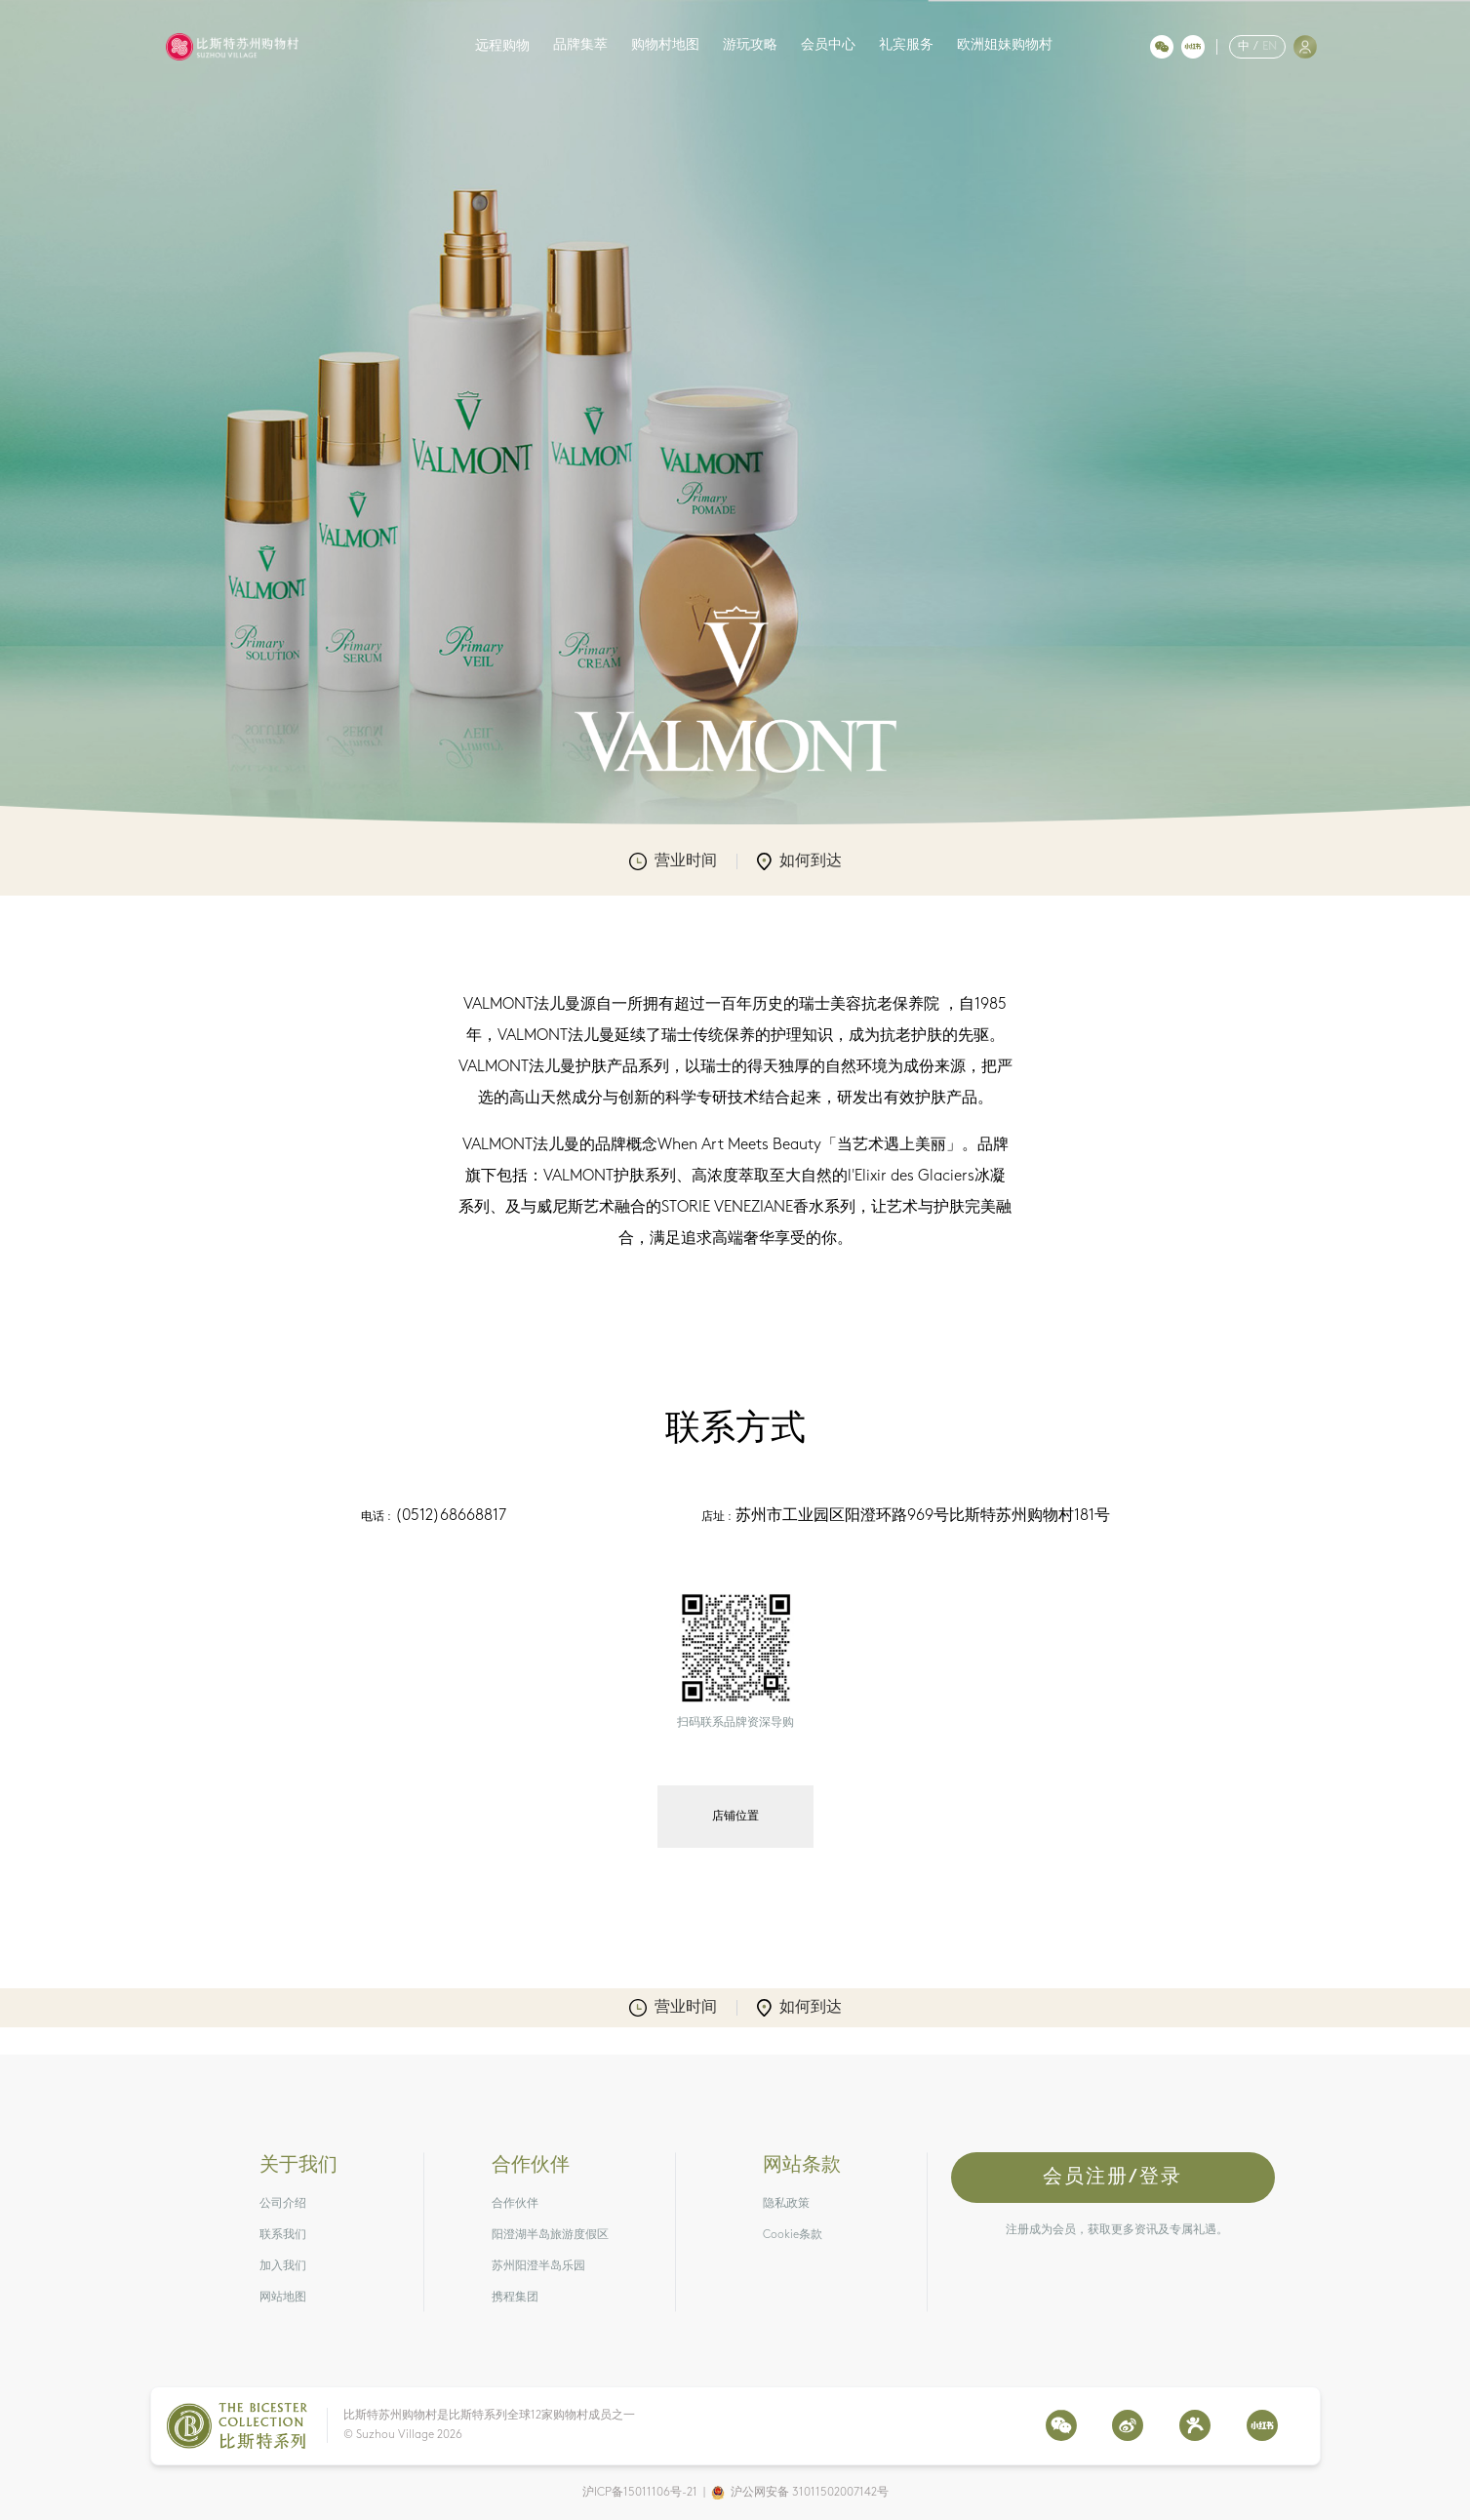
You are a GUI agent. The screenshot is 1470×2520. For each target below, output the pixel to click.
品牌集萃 (580, 45)
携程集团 (515, 2297)
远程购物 (502, 46)
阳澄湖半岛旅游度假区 (550, 2235)
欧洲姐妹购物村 (1005, 45)
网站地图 (282, 2297)
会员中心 (828, 45)
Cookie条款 (792, 2235)
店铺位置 (735, 1816)
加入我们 (282, 2266)
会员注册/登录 (1112, 2177)
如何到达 (799, 861)
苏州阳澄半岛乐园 (538, 2266)
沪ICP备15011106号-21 (639, 2493)
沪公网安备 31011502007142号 (810, 2493)
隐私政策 (786, 2204)
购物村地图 (665, 45)
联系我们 (282, 2235)
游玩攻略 (750, 45)
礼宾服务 (906, 45)
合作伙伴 (515, 2204)
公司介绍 (282, 2204)
